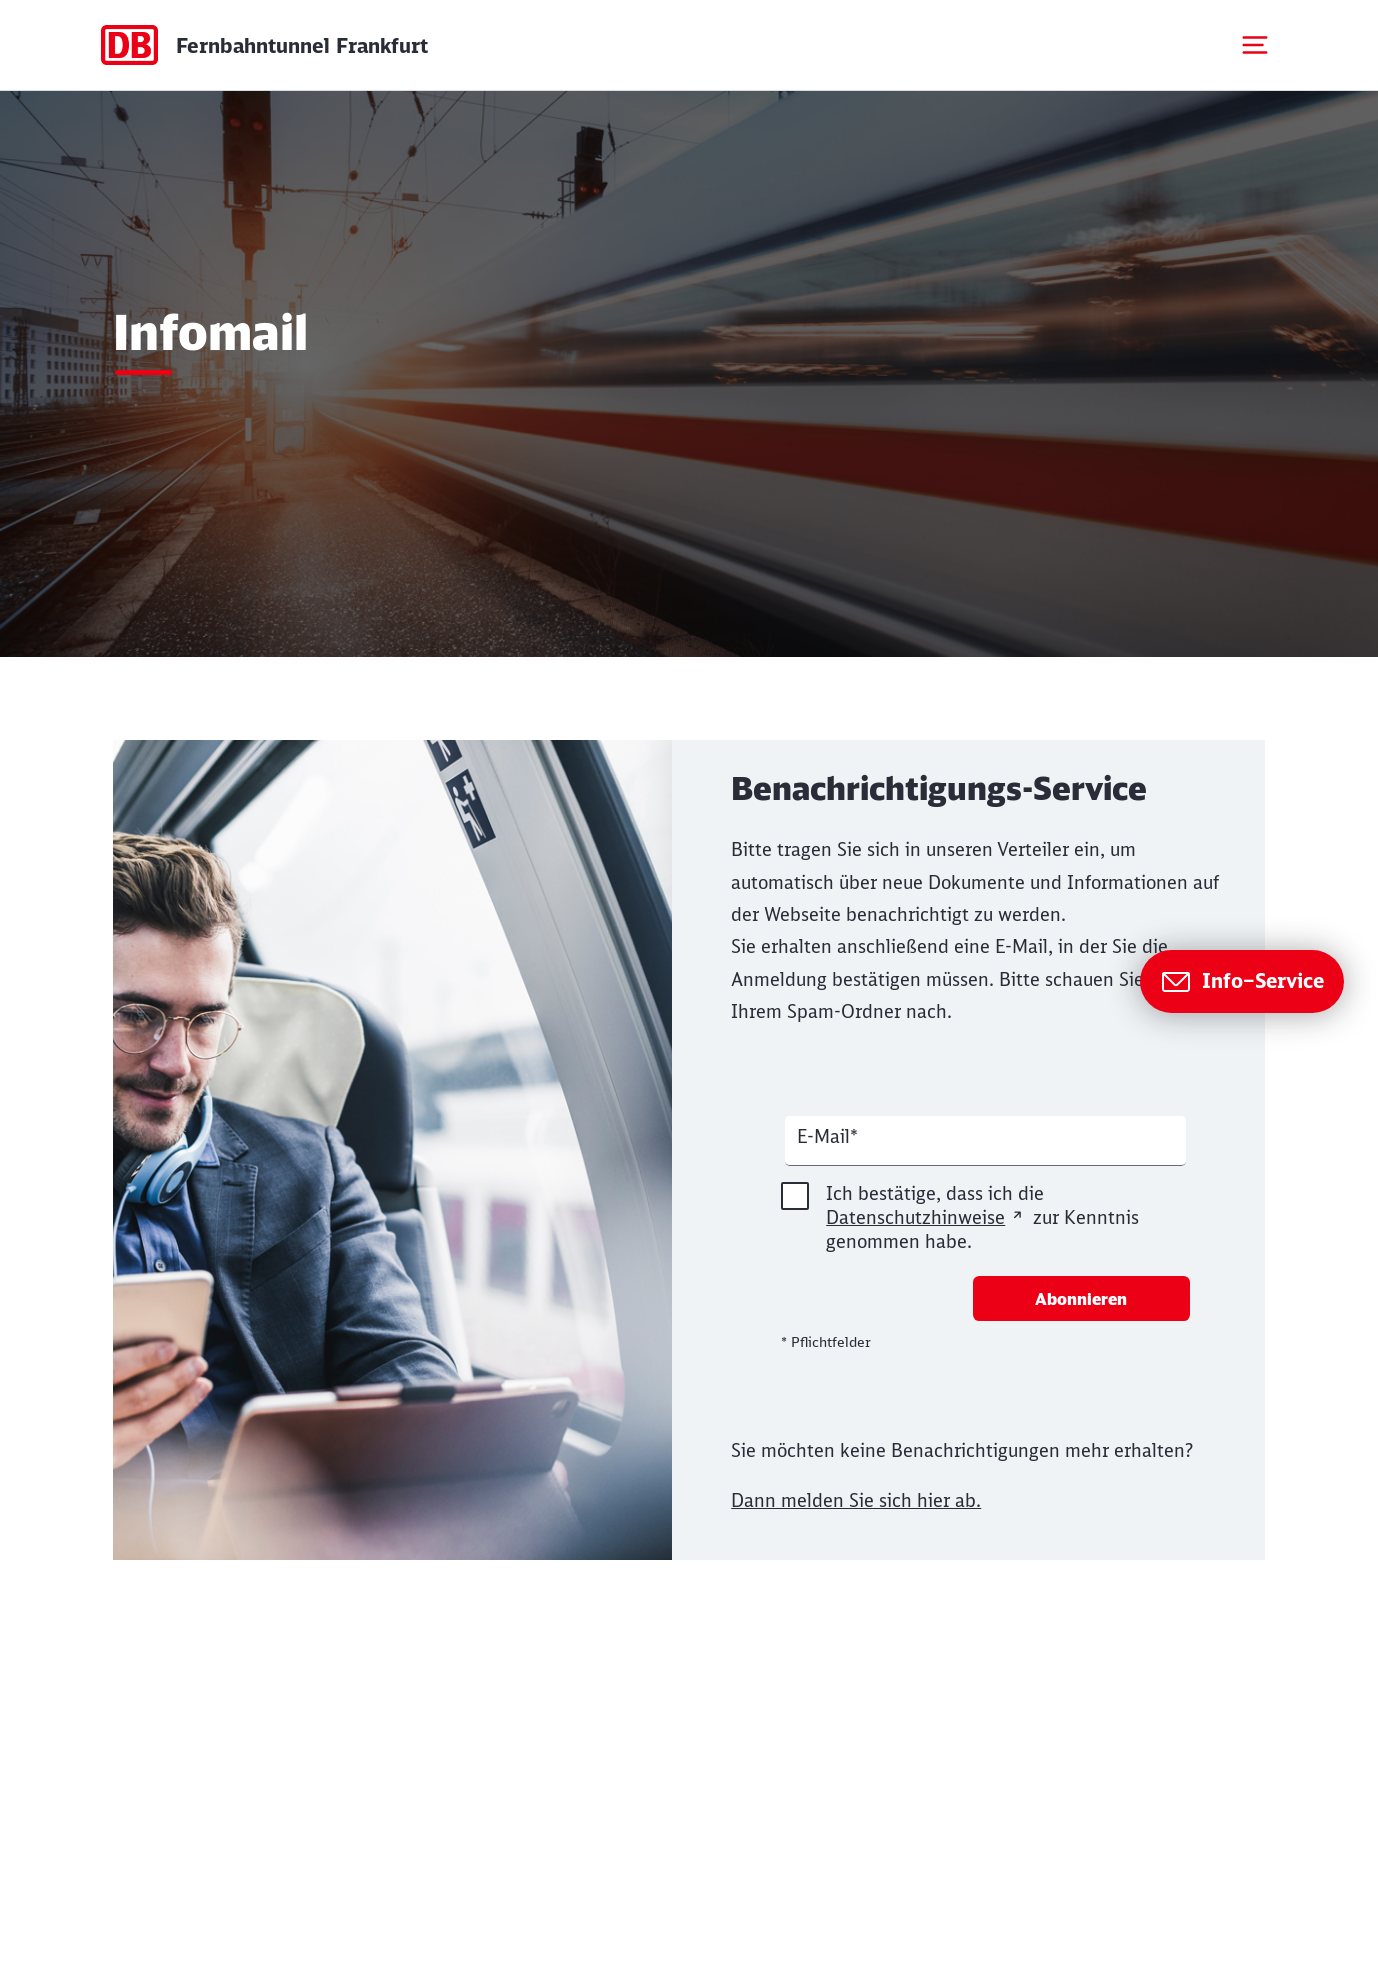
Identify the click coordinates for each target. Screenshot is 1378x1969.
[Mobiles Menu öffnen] (1255, 45)
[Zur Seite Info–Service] (1242, 982)
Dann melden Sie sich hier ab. (856, 1500)
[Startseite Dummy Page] (263, 45)
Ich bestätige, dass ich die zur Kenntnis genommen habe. (960, 1217)
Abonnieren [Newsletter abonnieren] (1081, 1299)
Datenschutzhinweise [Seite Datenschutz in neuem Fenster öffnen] (915, 1217)
